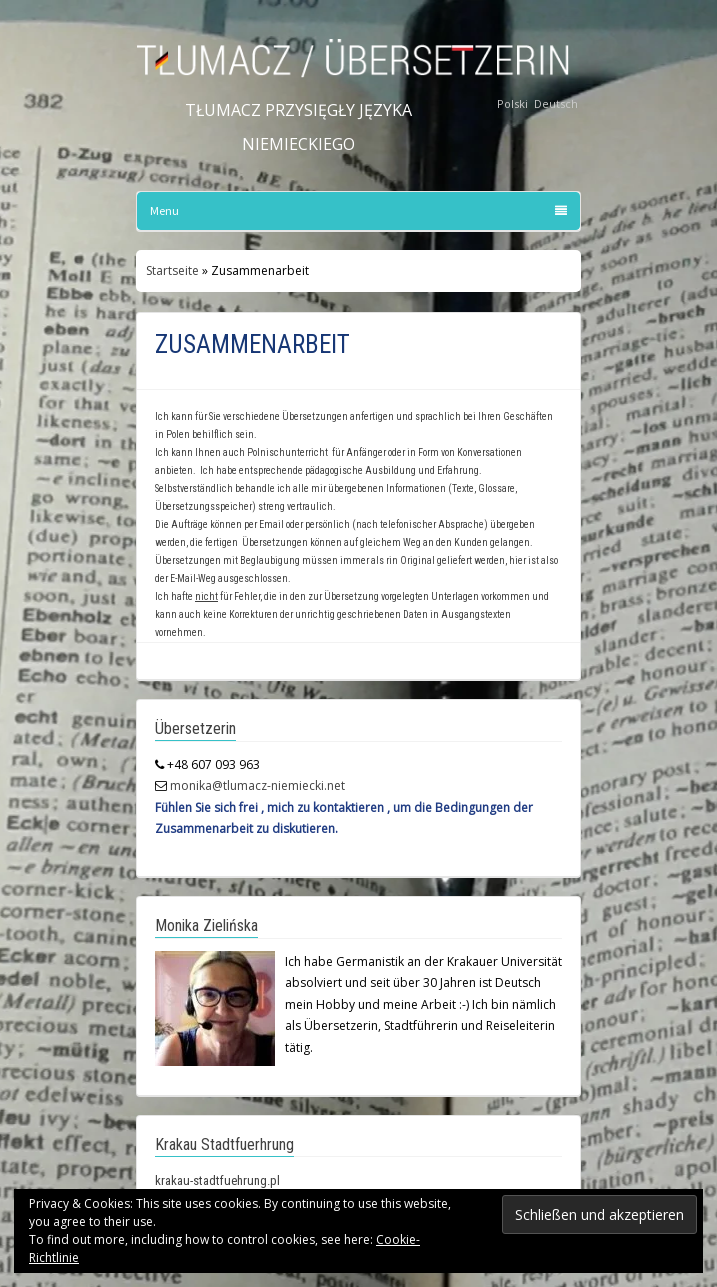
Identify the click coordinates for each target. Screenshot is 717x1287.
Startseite (172, 270)
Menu (358, 210)
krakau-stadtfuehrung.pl (217, 1180)
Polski (512, 103)
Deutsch (556, 103)
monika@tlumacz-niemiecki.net (257, 785)
